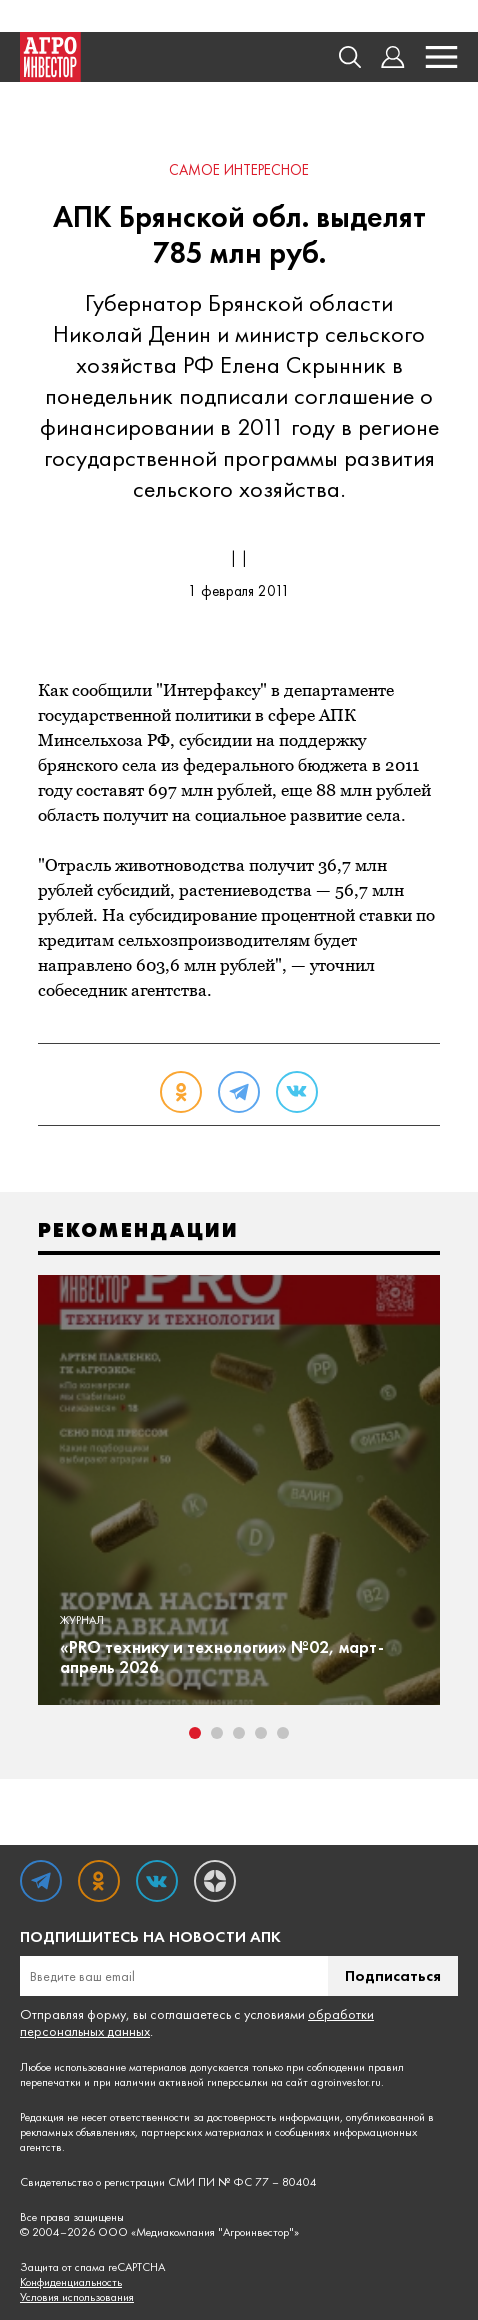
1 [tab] (195, 1733)
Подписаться (393, 1975)
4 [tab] (261, 1733)
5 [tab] (283, 1733)
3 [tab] (239, 1733)
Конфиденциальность (71, 2282)
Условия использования (77, 2297)
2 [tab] (217, 1733)
